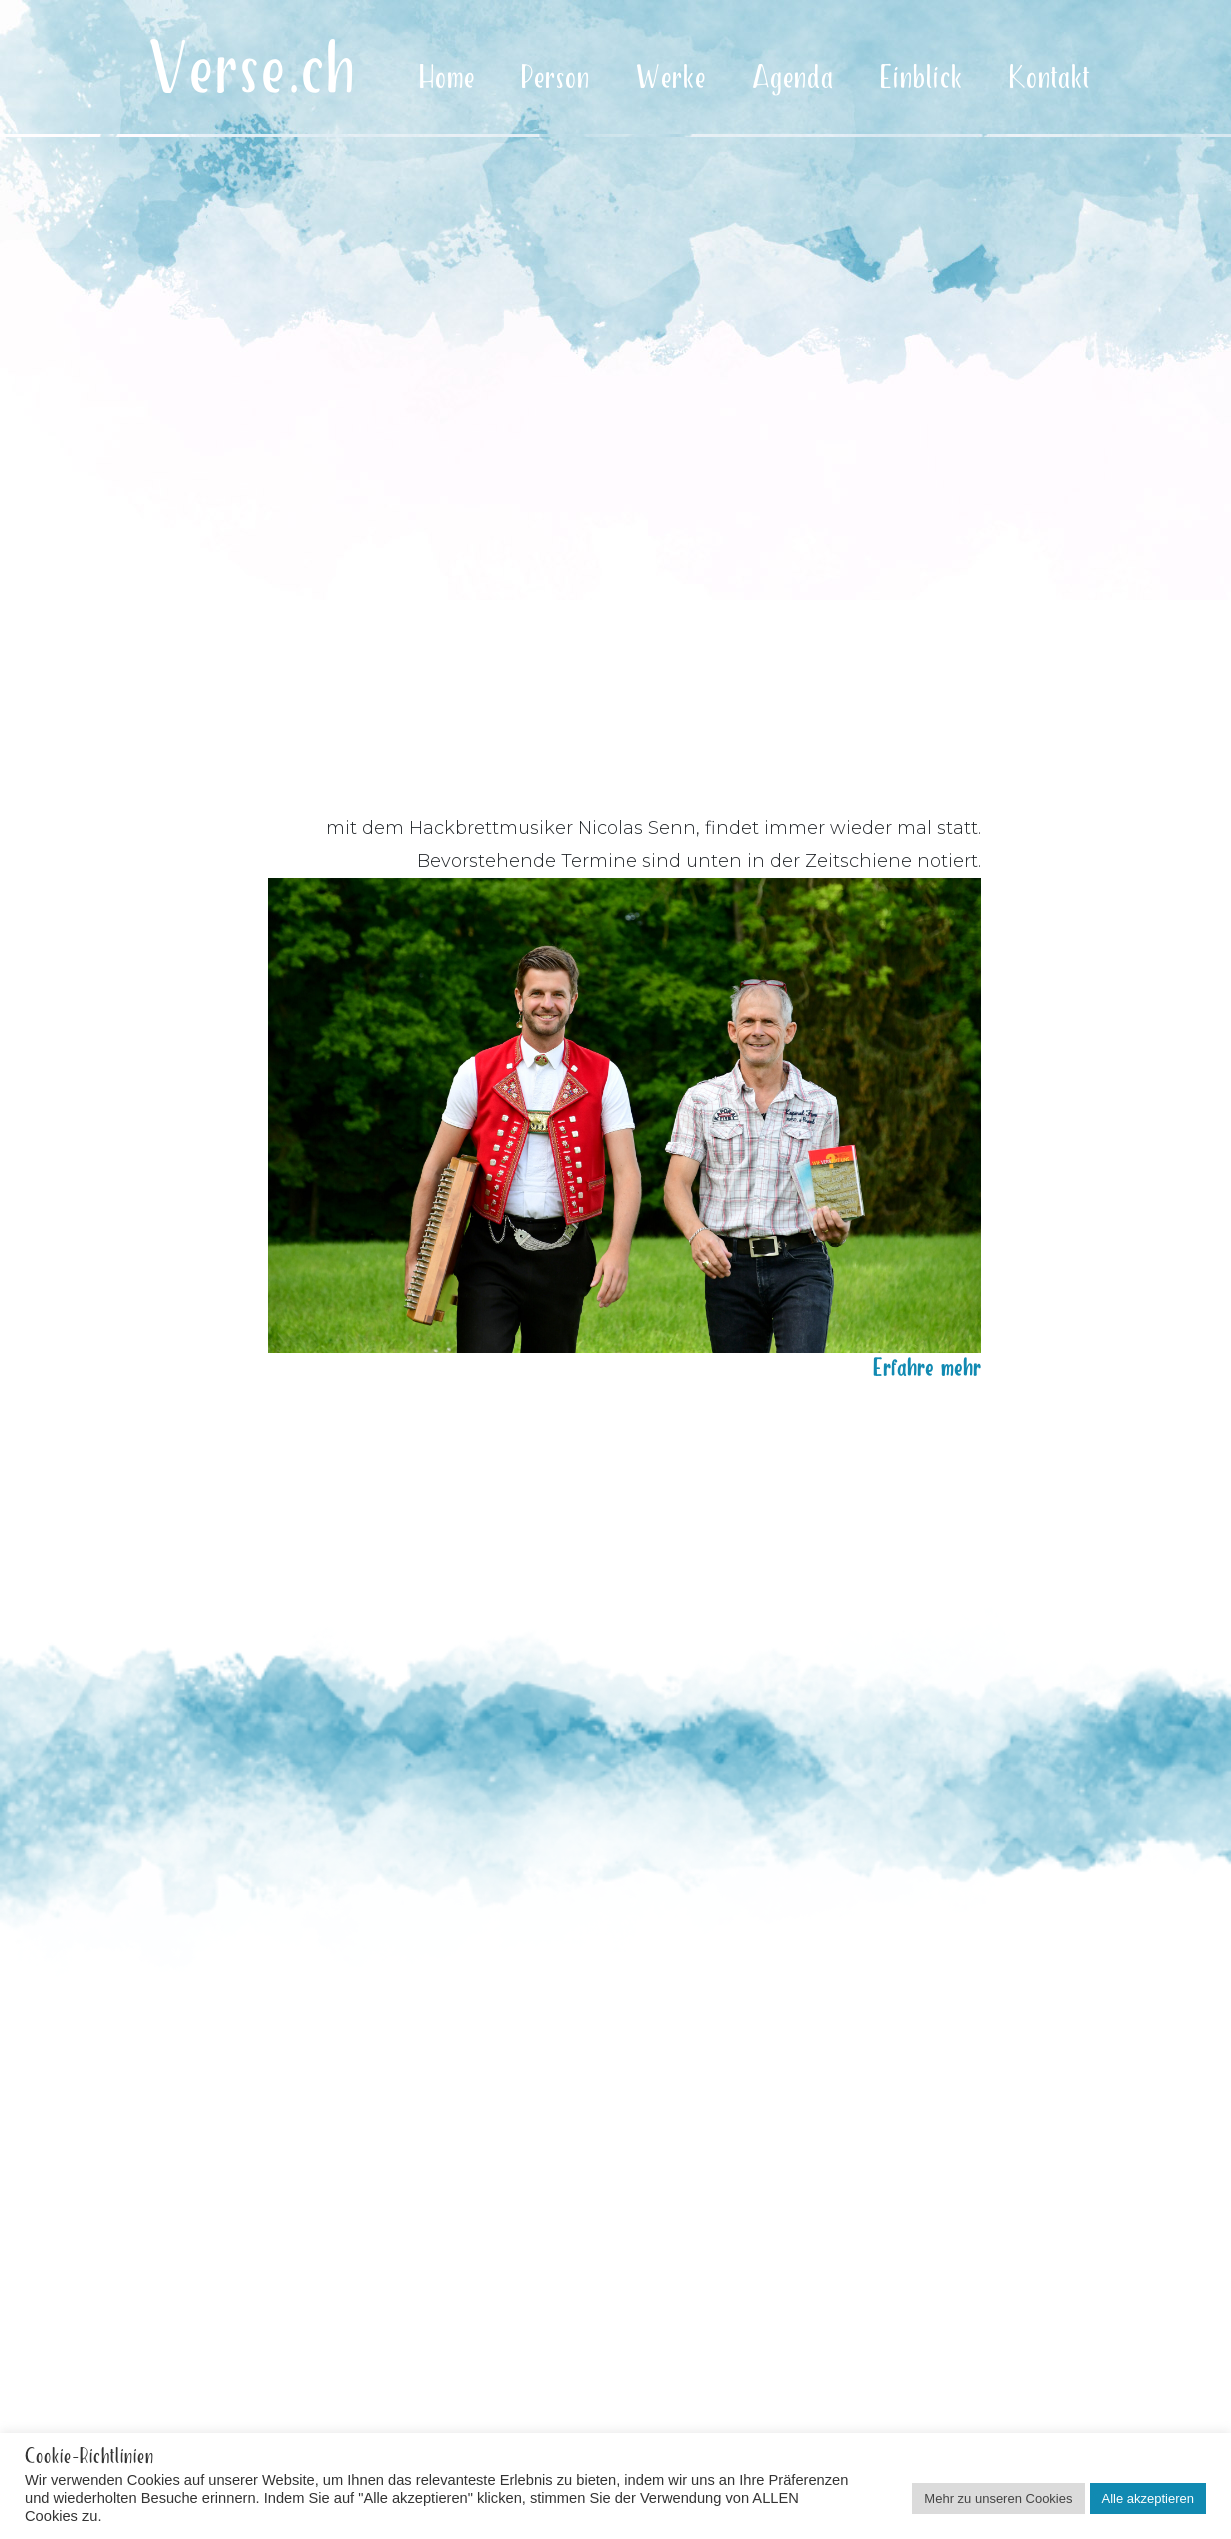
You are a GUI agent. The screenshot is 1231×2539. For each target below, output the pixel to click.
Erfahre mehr (927, 1361)
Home (447, 78)
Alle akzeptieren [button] (1148, 2498)
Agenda (793, 78)
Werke (671, 78)
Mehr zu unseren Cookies (998, 2498)
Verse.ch (252, 71)
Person (555, 78)
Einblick (921, 78)
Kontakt (1049, 78)
